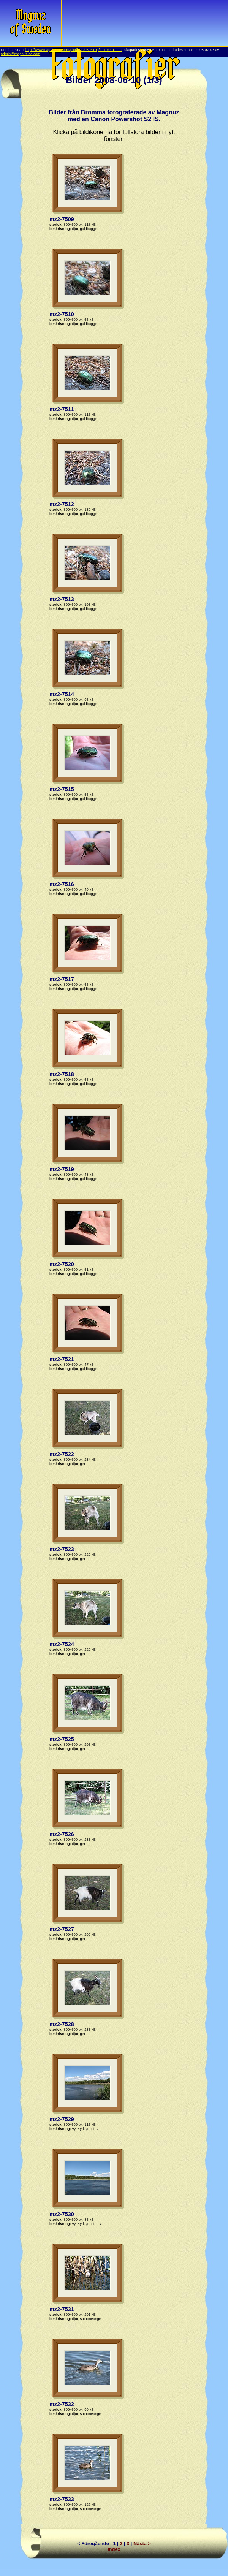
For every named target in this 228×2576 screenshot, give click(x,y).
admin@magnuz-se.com (20, 54)
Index (114, 2549)
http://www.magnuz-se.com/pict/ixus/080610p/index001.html (73, 49)
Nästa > (142, 2543)
